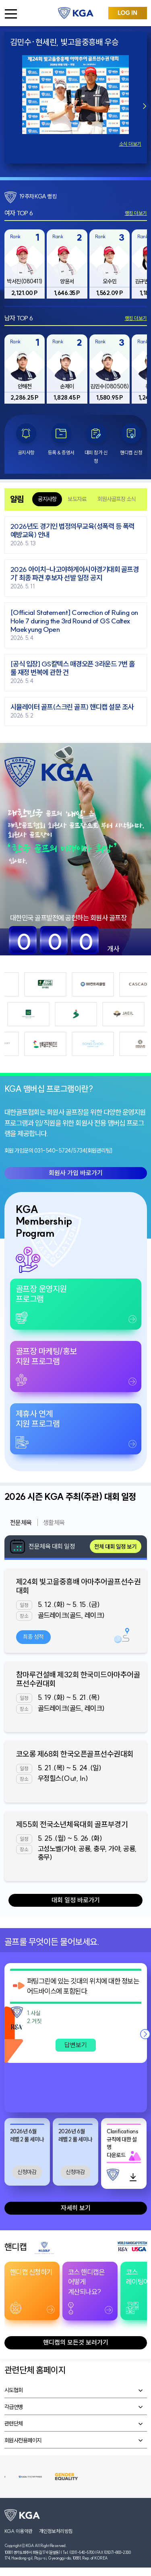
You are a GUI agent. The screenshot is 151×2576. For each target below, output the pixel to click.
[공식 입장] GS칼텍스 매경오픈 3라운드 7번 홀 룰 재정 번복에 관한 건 (72, 668)
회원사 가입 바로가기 (76, 1173)
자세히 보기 (76, 2208)
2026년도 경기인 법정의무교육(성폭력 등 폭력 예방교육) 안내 (72, 530)
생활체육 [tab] (54, 1522)
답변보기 (75, 2045)
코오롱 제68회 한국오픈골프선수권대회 (75, 1754)
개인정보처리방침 (56, 2531)
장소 (24, 1616)
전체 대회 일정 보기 (115, 1546)
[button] (144, 106)
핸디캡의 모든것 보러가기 (75, 2342)
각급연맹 (13, 2407)
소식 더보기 (130, 144)
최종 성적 (33, 1636)
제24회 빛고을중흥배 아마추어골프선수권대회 (78, 1586)
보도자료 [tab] (77, 499)
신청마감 (27, 2172)
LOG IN (127, 12)
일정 (24, 1605)
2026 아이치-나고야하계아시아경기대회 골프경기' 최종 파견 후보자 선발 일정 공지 (74, 573)
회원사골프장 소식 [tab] (116, 499)
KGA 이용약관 (18, 2531)
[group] (24, 264)
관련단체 (13, 2423)
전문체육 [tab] (21, 1522)
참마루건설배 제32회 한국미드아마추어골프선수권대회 (78, 1679)
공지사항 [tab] (47, 499)
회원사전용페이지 (22, 2440)
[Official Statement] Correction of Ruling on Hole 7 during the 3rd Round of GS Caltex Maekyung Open (74, 621)
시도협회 (13, 2390)
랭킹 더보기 (136, 213)
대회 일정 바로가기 (76, 1900)
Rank (15, 236)
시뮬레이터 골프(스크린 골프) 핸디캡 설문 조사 (72, 707)
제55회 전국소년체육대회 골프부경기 (72, 1824)
